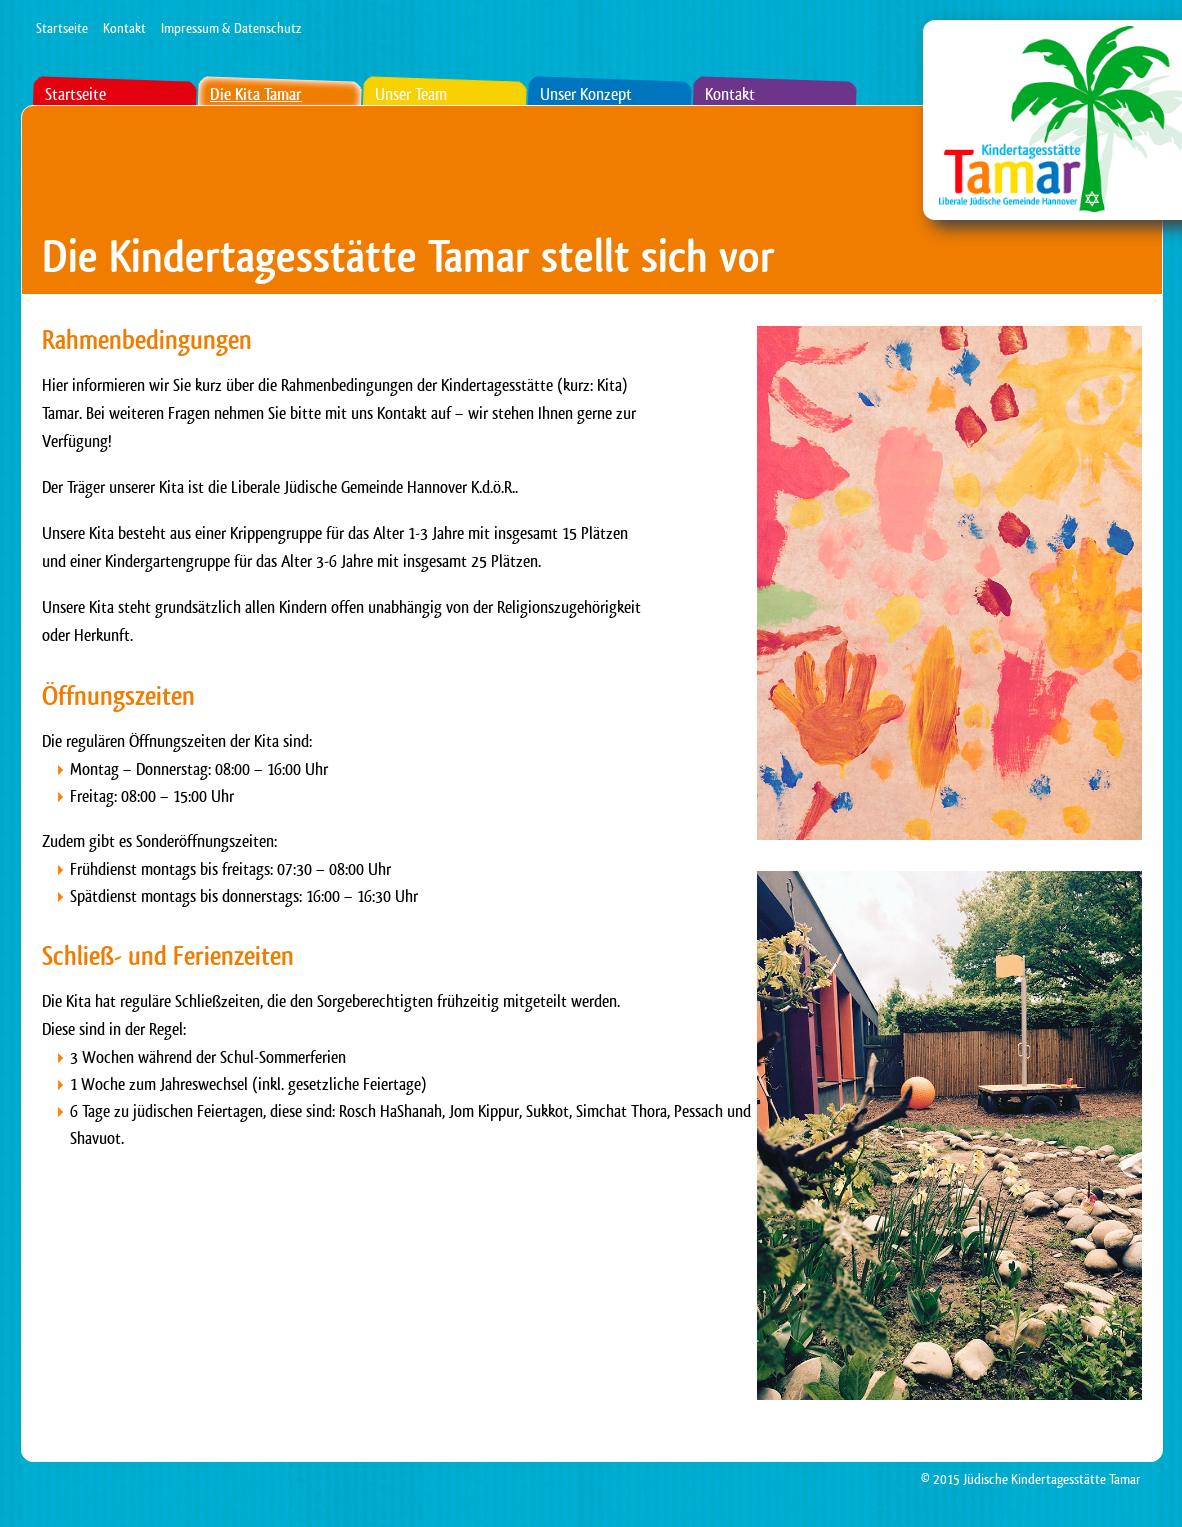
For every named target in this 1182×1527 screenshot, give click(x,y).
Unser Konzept (586, 94)
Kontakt (124, 28)
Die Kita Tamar (256, 94)
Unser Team (411, 94)
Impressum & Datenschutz (231, 28)
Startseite (62, 28)
